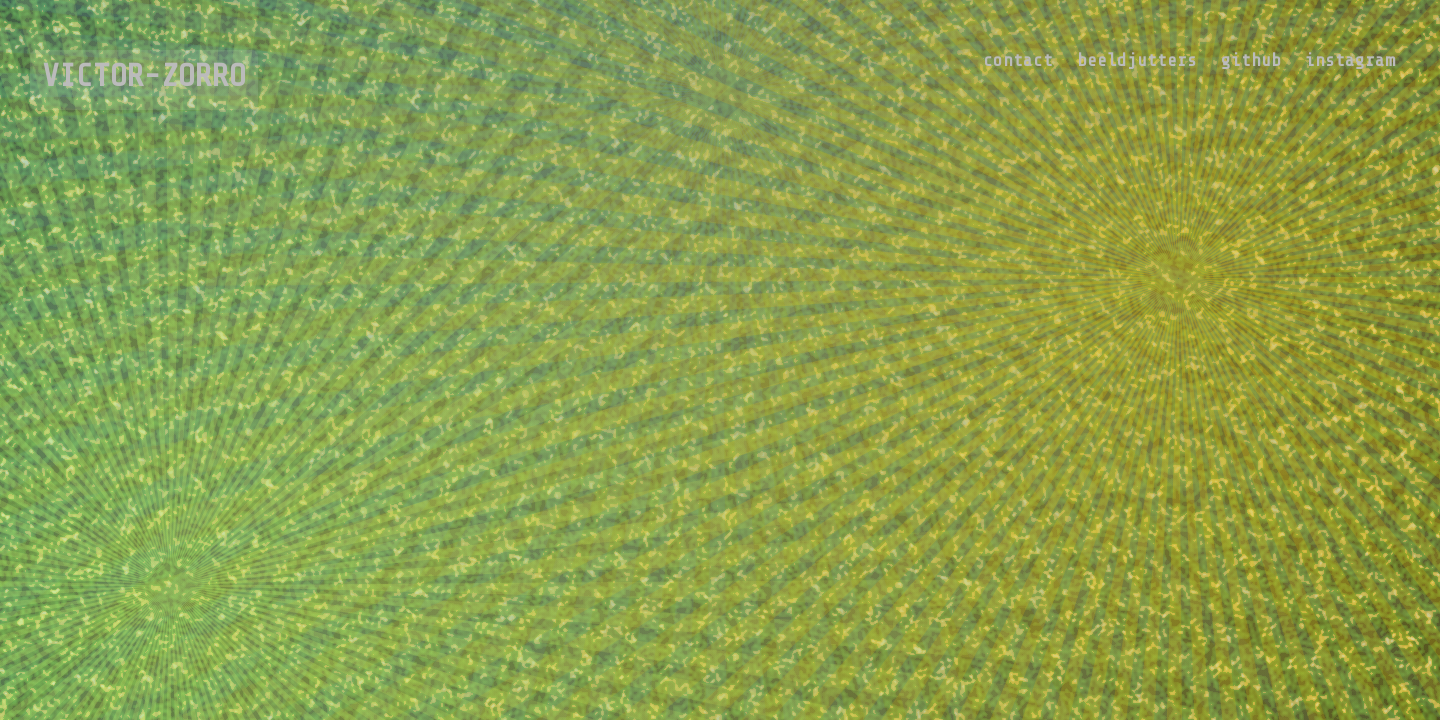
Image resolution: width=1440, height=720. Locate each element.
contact (1018, 60)
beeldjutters (1137, 60)
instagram (1350, 60)
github (1251, 60)
